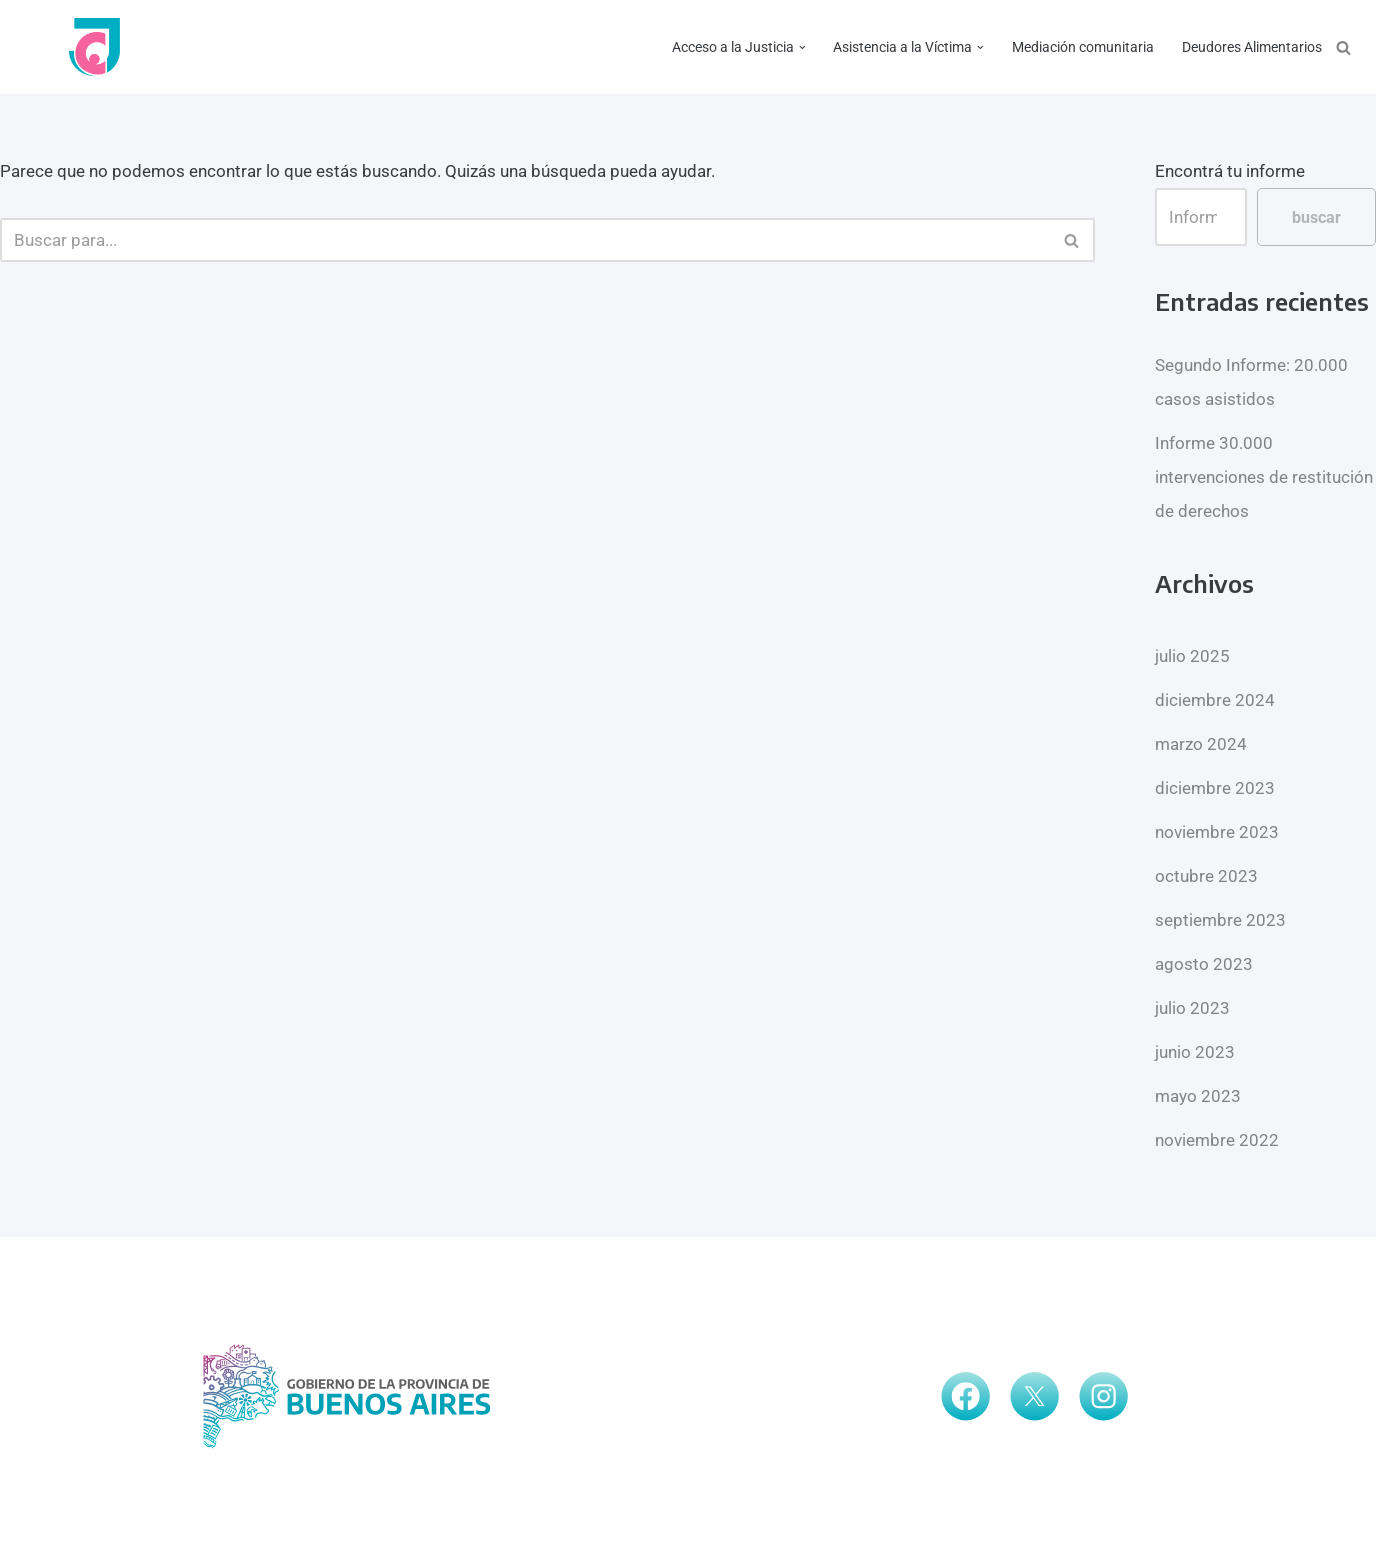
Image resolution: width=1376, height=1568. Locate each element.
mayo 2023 (1198, 1096)
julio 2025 (1192, 656)
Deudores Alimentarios (1252, 47)
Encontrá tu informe (1230, 171)
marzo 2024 (1201, 744)
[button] (801, 47)
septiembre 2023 (1220, 920)
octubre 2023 (1206, 876)
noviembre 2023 (1217, 832)
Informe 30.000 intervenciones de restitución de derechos (1264, 477)
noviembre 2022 (1217, 1140)
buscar (1316, 217)
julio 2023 (1192, 1008)
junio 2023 (1195, 1052)
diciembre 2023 (1215, 788)
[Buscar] (1343, 47)
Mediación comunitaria (1083, 47)
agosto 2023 (1204, 964)
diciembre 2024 (1215, 700)
